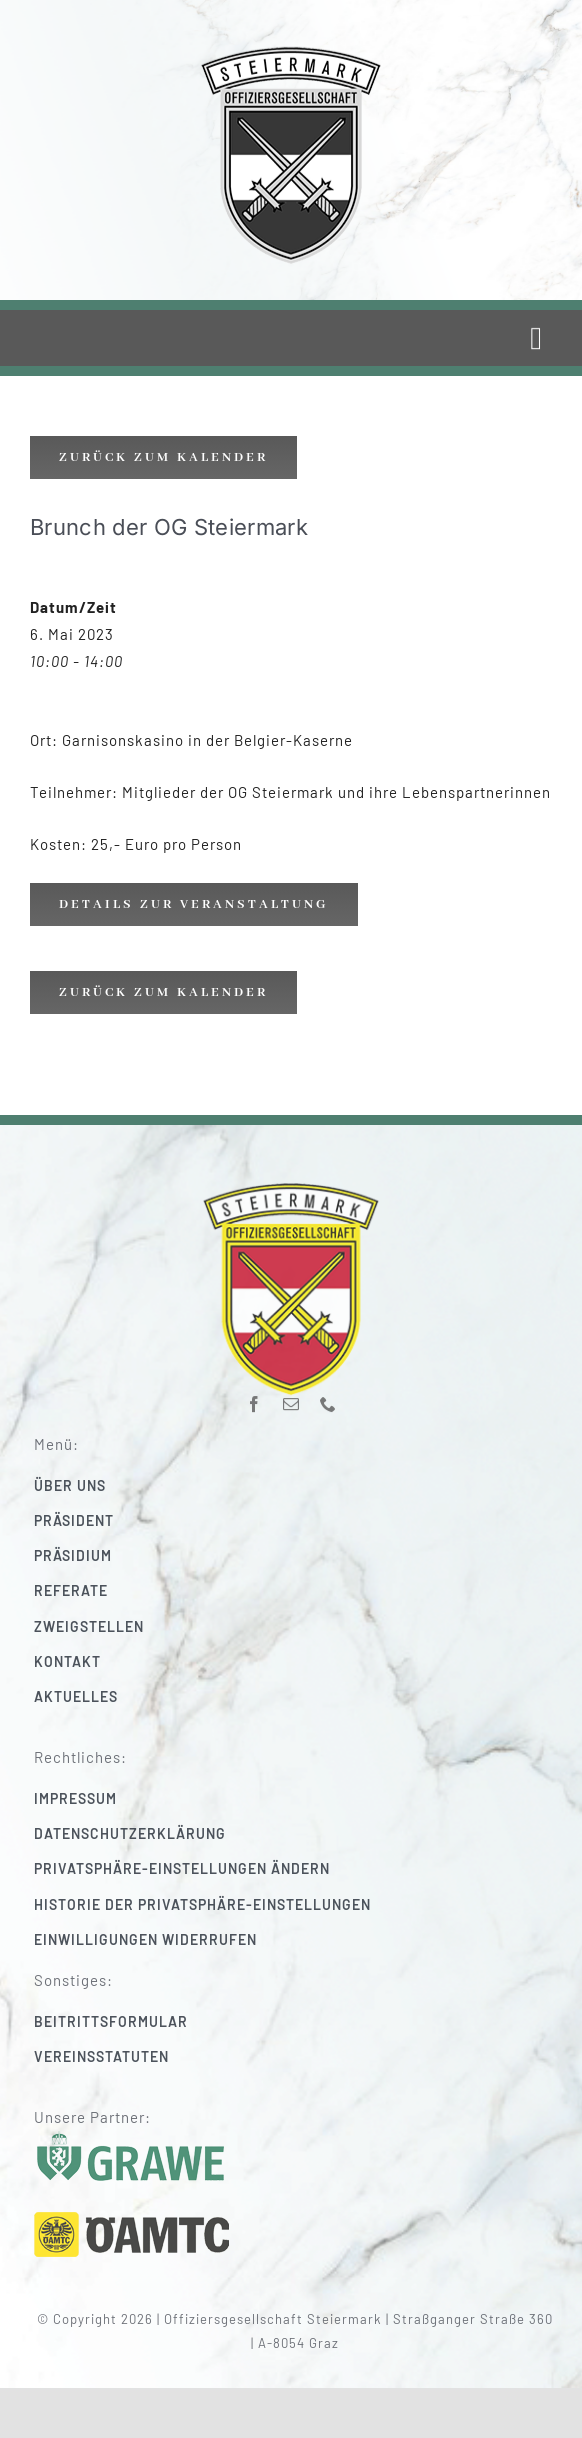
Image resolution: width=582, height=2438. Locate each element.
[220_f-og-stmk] (291, 49)
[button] (305, 1868)
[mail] (291, 1394)
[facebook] (254, 1394)
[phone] (328, 1394)
